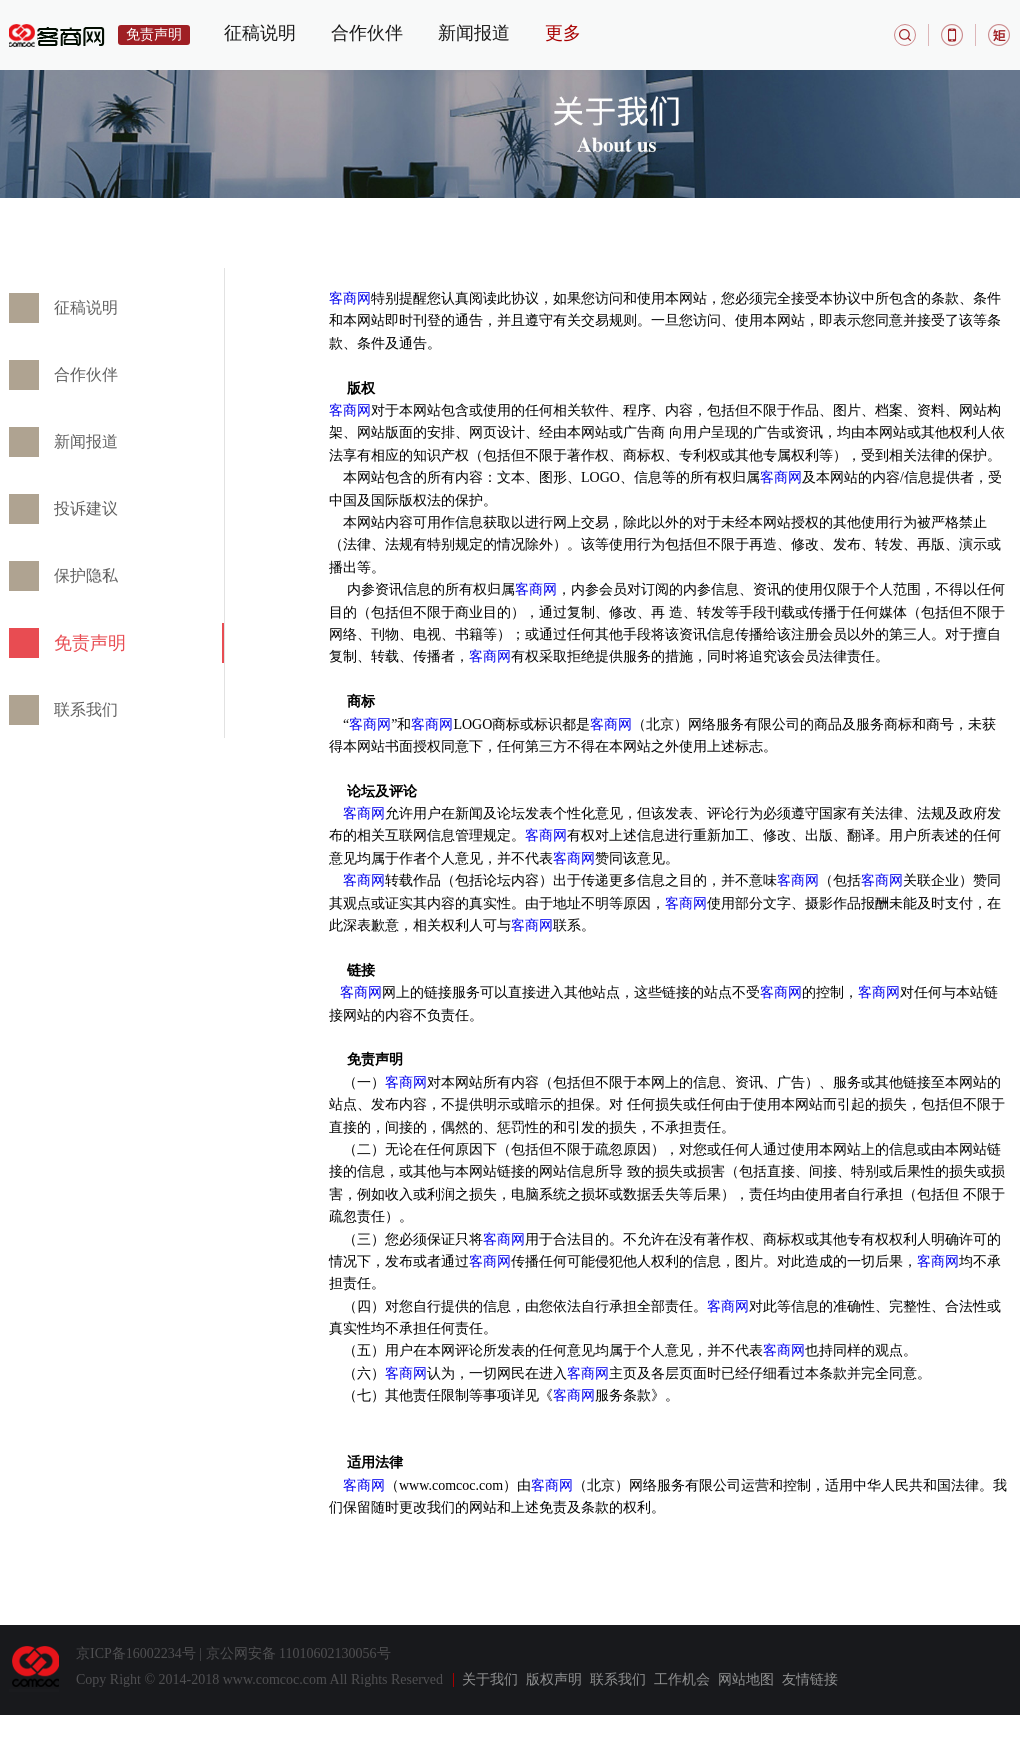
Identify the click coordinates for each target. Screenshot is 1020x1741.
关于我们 (490, 1680)
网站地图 (746, 1680)
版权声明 (554, 1680)
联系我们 (86, 709)
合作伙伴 (367, 33)
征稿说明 (260, 33)
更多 (563, 33)
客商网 (350, 298)
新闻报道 (474, 33)
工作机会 (682, 1680)
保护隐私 (86, 575)
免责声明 (90, 643)
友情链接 (810, 1680)
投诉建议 (86, 508)
